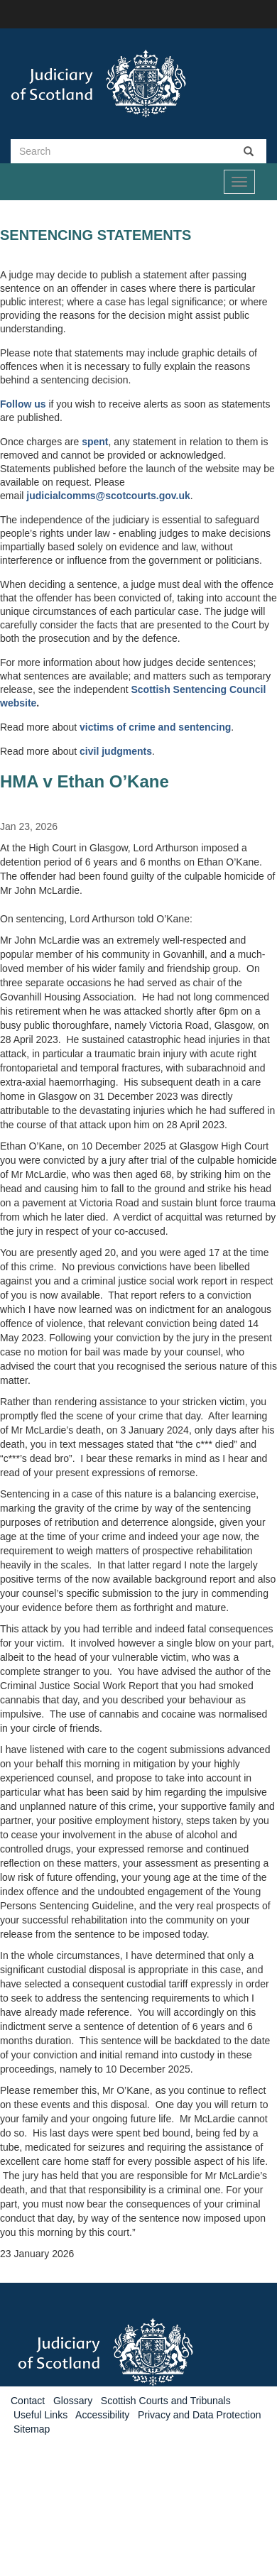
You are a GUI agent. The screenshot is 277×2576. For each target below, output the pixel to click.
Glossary (72, 2400)
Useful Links (40, 2415)
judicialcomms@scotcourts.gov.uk (108, 495)
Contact (28, 2400)
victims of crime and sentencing (155, 727)
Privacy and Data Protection (199, 2415)
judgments (127, 751)
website (18, 703)
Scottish (152, 689)
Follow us (23, 404)
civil (91, 751)
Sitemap (31, 2429)
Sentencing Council (219, 689)
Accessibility (102, 2415)
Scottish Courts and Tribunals (166, 2400)
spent (95, 441)
